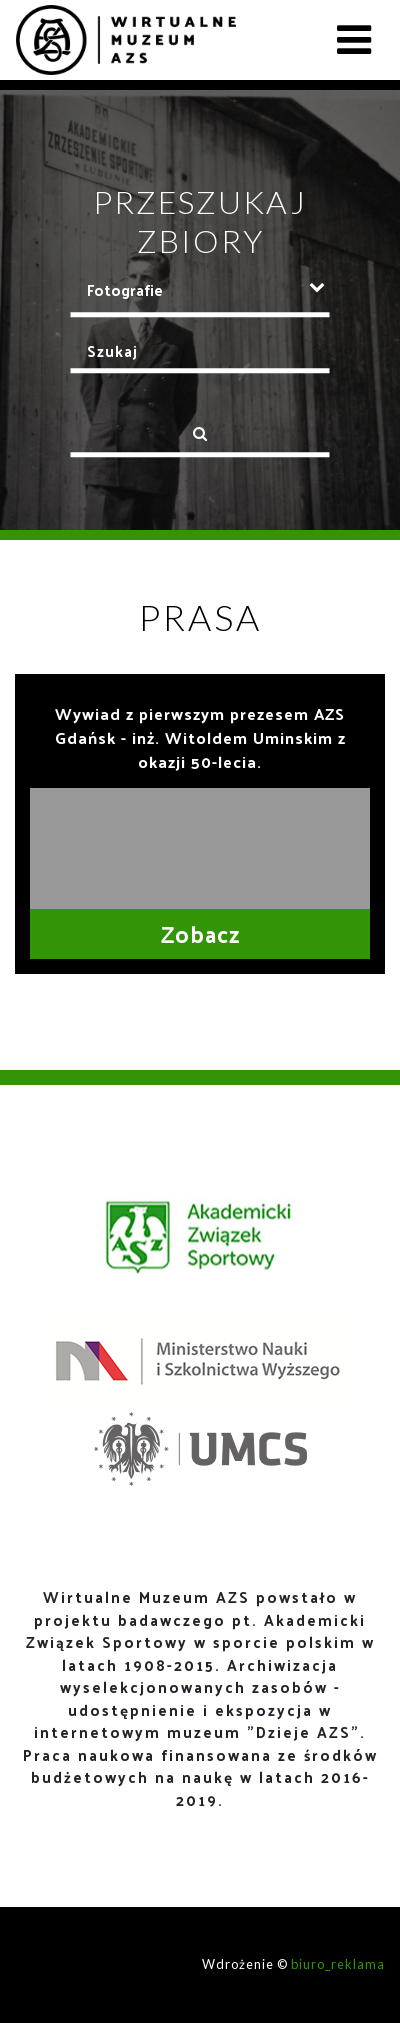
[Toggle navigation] (354, 40)
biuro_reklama (338, 1964)
